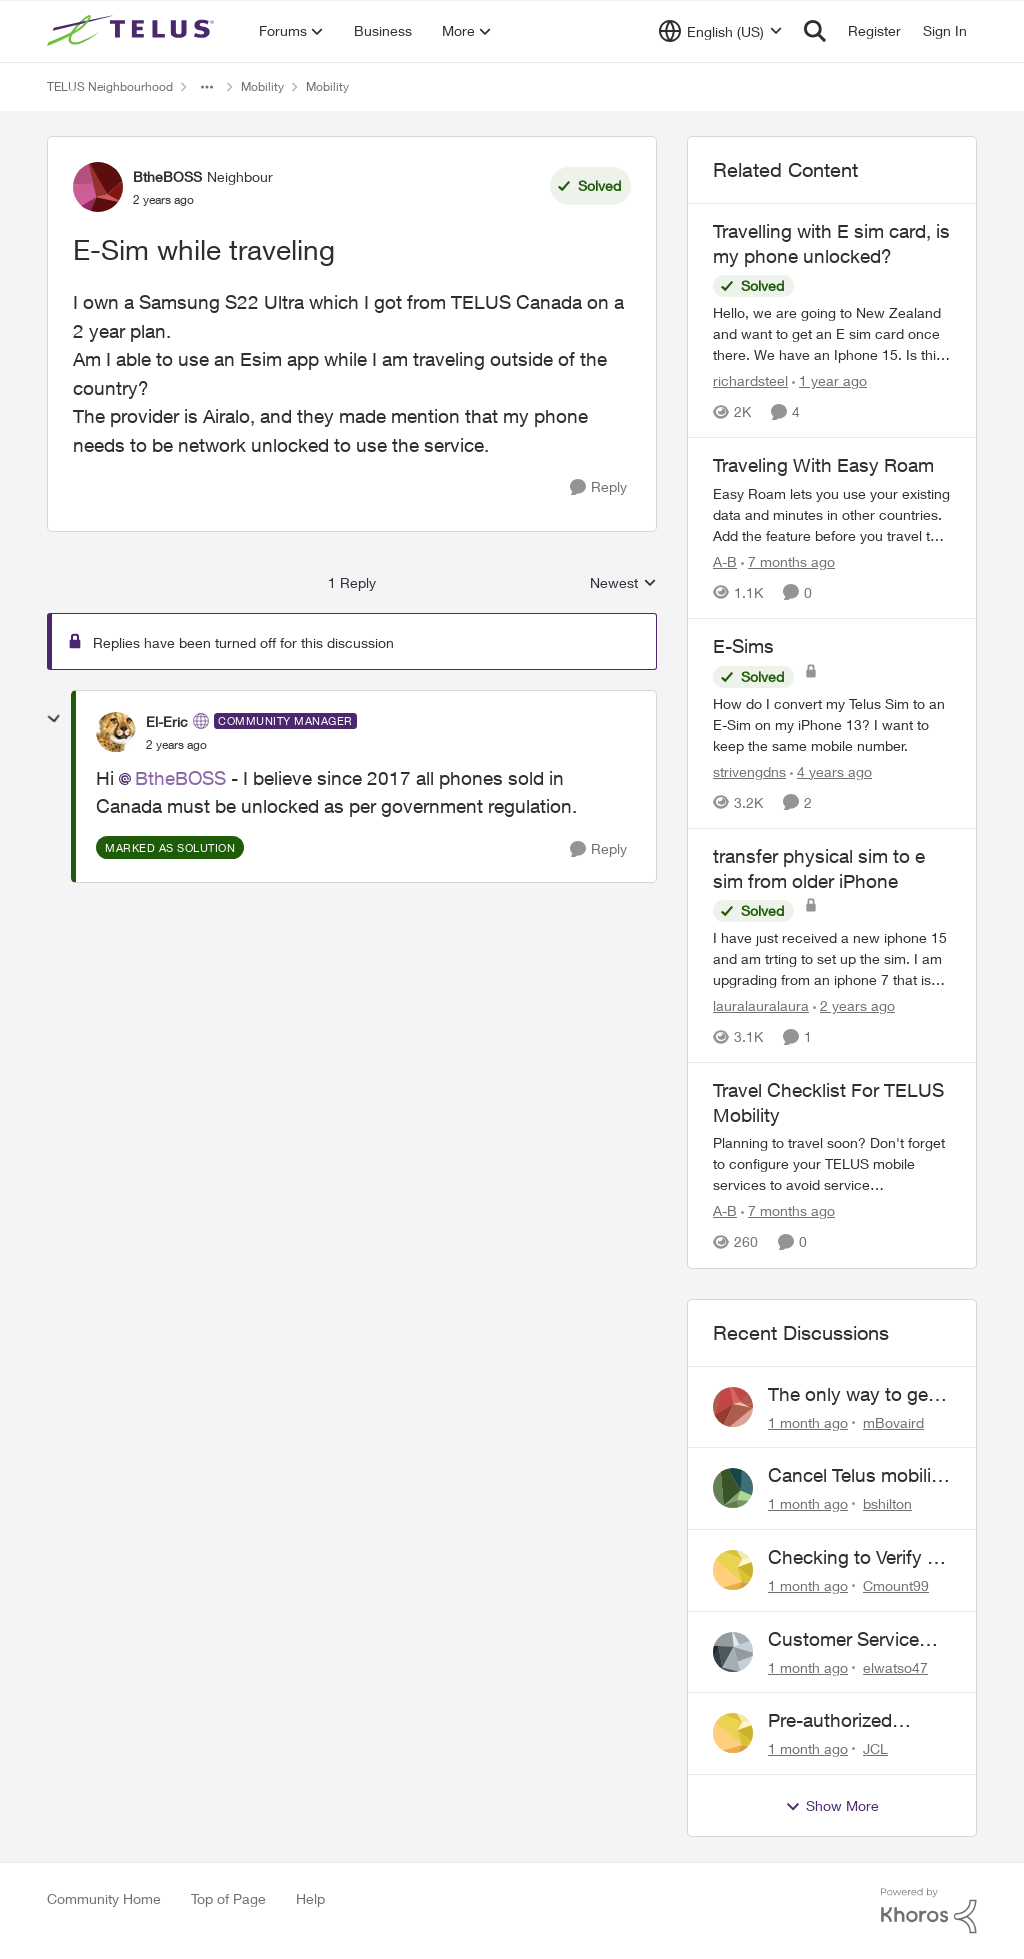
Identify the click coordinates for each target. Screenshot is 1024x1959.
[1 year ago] (829, 380)
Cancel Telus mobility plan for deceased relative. (857, 1476)
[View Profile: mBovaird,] (733, 1407)
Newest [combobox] (623, 583)
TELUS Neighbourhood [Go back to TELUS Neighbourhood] (110, 86)
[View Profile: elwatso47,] (733, 1652)
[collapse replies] (54, 719)
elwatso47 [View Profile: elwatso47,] (895, 1666)
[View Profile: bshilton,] (733, 1488)
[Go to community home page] (133, 31)
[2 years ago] (854, 1005)
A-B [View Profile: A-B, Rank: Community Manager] (725, 561)
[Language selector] (720, 31)
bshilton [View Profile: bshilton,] (887, 1503)
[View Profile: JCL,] (733, 1733)
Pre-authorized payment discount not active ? (844, 1721)
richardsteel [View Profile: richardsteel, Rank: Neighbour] (750, 380)
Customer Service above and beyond (847, 1640)
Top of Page (228, 1898)
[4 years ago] (831, 771)
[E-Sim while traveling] (176, 745)
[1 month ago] (808, 1421)
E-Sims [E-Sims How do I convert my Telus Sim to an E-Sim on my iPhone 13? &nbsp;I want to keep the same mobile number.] (743, 646)
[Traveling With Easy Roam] (832, 514)
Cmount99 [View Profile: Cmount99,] (896, 1585)
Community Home (104, 1898)
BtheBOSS (180, 778)
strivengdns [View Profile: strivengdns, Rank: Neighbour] (749, 771)
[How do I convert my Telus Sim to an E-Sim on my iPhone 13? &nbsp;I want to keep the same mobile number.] (832, 724)
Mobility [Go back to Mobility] (262, 86)
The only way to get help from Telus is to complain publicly (853, 1395)
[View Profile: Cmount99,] (733, 1570)
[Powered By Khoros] (929, 1911)
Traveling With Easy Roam (823, 465)
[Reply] (598, 487)
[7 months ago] (788, 561)
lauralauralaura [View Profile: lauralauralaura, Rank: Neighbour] (761, 1005)
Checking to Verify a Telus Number (852, 1558)
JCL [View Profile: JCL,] (875, 1748)
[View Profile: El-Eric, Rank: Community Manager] (116, 732)
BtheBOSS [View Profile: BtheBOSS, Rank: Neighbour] (167, 176)
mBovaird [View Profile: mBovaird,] (893, 1421)
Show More (832, 1806)
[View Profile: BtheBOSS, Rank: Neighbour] (98, 187)
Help (310, 1898)
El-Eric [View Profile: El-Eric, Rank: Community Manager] (167, 721)
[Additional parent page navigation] (207, 87)
